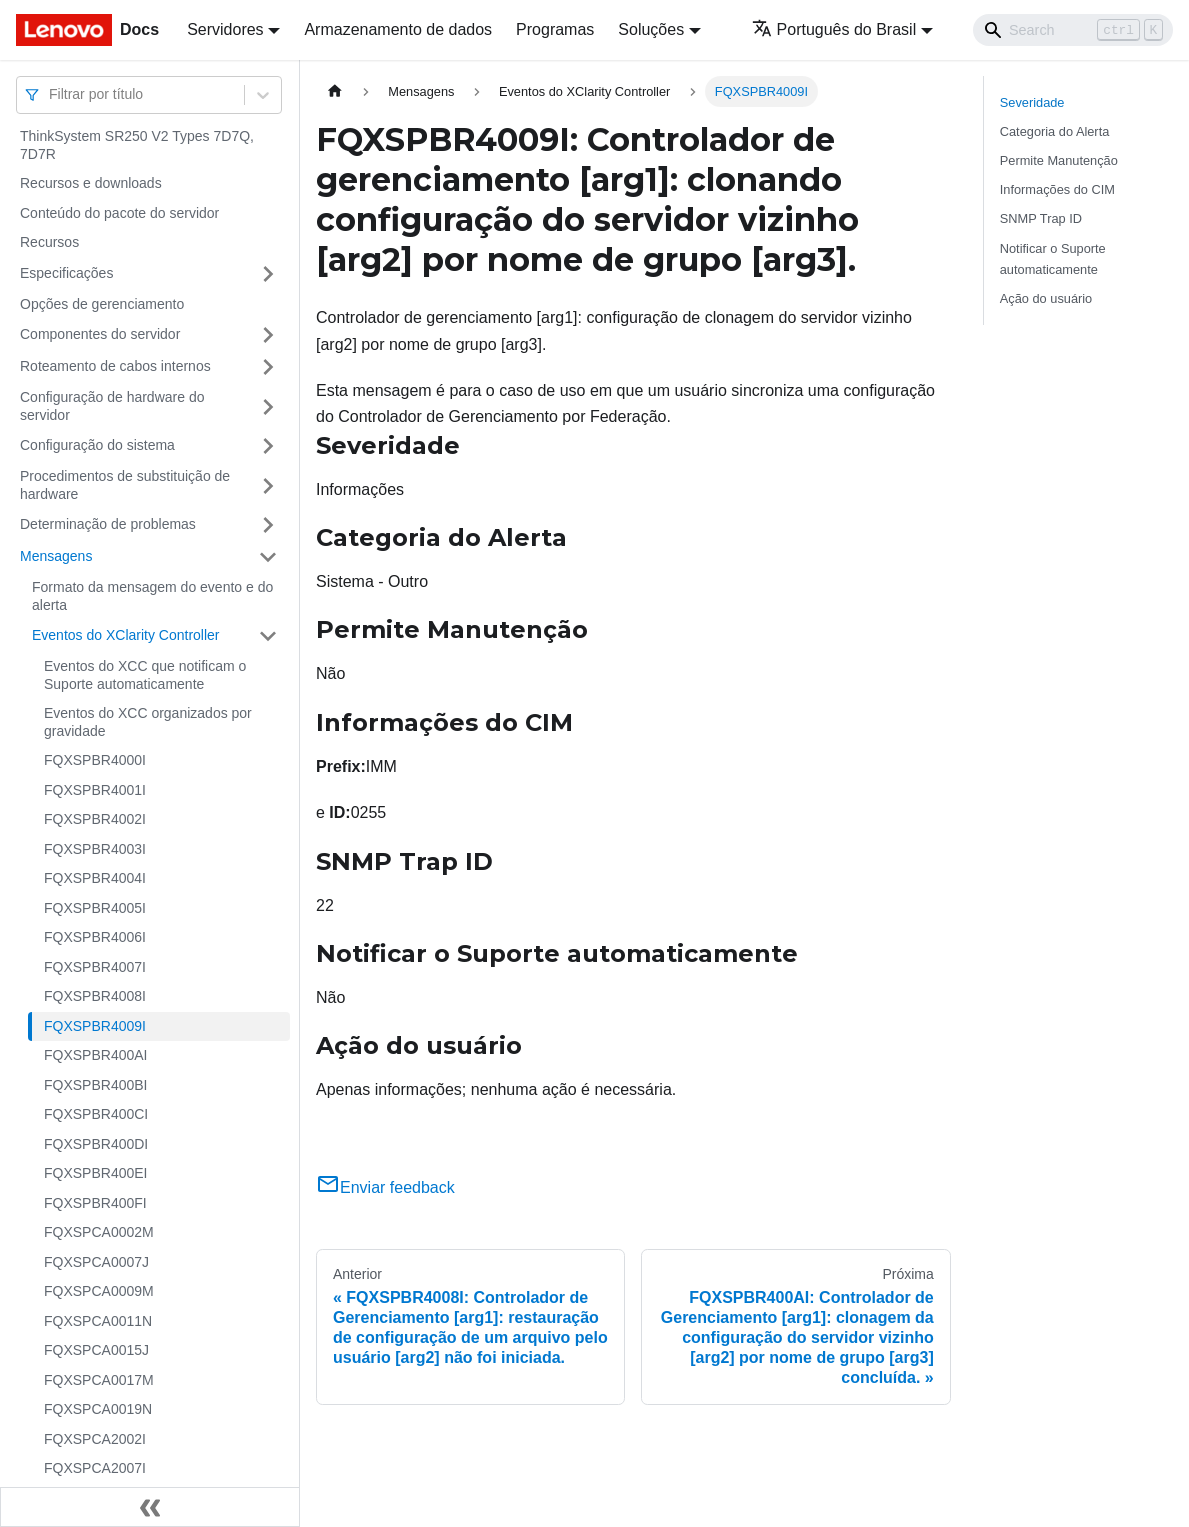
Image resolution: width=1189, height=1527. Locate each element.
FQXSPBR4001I (95, 790)
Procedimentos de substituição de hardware (125, 485)
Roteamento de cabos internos (115, 366)
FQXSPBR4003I (95, 849)
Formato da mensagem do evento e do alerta (152, 596)
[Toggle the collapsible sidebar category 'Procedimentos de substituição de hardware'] (268, 485)
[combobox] (51, 94)
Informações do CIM (1057, 189)
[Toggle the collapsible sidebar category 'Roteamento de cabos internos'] (268, 367)
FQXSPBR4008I (95, 996)
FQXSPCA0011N (98, 1321)
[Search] (1073, 30)
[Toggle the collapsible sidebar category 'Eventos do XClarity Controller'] (268, 636)
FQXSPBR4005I (95, 908)
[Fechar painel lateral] (150, 1507)
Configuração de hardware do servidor (112, 406)
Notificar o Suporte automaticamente (1053, 259)
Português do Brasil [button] (834, 29)
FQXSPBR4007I (95, 967)
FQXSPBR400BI (96, 1085)
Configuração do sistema (97, 445)
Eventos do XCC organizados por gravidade (148, 722)
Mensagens (56, 556)
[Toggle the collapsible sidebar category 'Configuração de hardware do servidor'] (268, 406)
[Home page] (335, 91)
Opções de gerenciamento (102, 304)
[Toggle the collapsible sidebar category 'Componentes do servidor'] (268, 335)
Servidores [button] (225, 29)
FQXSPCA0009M (99, 1291)
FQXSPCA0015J (96, 1350)
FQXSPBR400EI (96, 1173)
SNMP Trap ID (1041, 218)
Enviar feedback (385, 1187)
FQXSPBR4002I (95, 819)
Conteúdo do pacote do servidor (119, 213)
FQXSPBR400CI (96, 1114)
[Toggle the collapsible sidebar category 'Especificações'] (268, 274)
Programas (555, 29)
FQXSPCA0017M (99, 1380)
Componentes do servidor (100, 334)
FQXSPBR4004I (95, 878)
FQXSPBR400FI (95, 1203)
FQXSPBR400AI (96, 1055)
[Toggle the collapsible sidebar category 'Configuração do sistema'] (268, 446)
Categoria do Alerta (1055, 131)
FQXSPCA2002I (95, 1439)
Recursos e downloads (91, 183)
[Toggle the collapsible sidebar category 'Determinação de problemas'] (268, 525)
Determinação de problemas (108, 524)
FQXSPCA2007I (95, 1468)
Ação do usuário (1046, 298)
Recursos (49, 242)
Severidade (1032, 102)
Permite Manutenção (1059, 160)
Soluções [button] (651, 29)
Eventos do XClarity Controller (126, 635)
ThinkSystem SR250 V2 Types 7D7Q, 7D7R (137, 145)
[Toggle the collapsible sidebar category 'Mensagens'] (268, 557)
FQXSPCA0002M (99, 1232)
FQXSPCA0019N (98, 1409)
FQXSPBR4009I (95, 1026)
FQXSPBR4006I (95, 937)
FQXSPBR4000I (95, 760)
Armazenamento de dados (398, 29)
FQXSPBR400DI (96, 1144)
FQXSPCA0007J (96, 1262)
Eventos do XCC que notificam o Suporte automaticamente (145, 675)
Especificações (66, 273)
